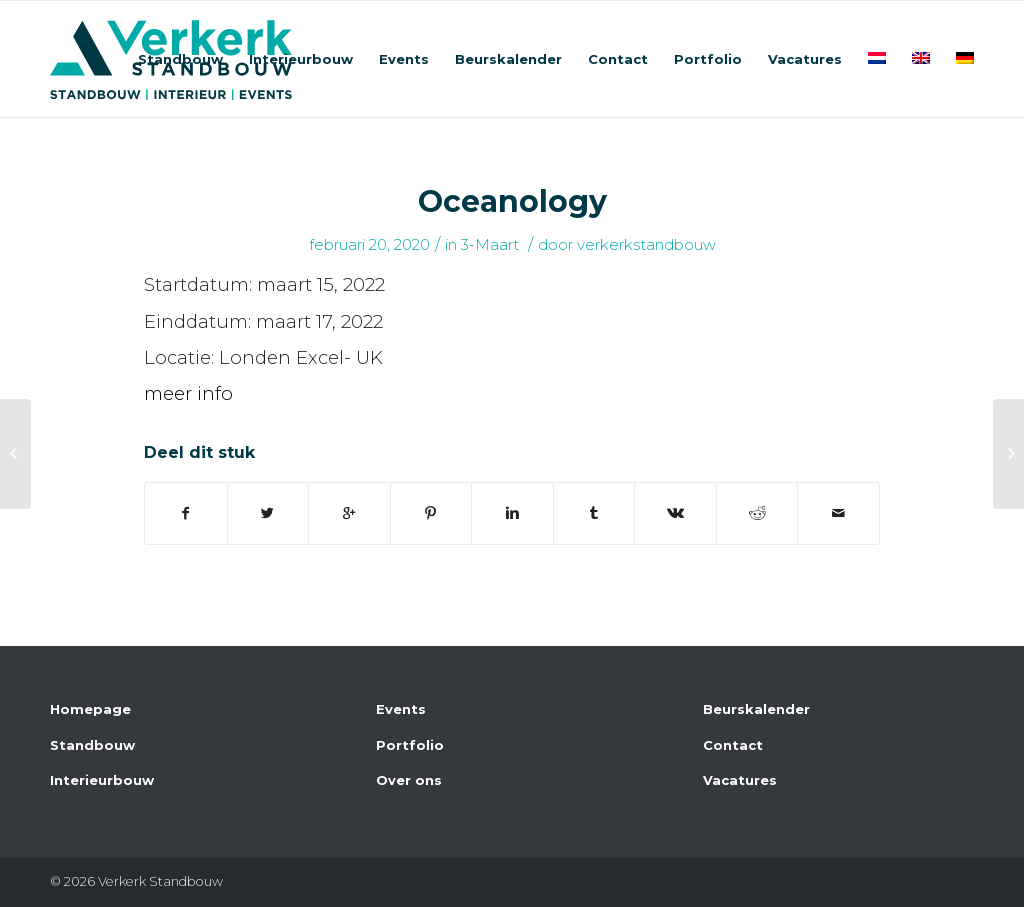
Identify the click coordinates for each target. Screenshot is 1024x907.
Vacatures (740, 780)
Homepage (90, 709)
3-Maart (490, 245)
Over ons (409, 780)
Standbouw (92, 745)
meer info (188, 393)
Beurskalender (756, 709)
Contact (733, 745)
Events (401, 709)
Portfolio (410, 745)
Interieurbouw (102, 780)
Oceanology (512, 201)
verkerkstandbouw (646, 245)
